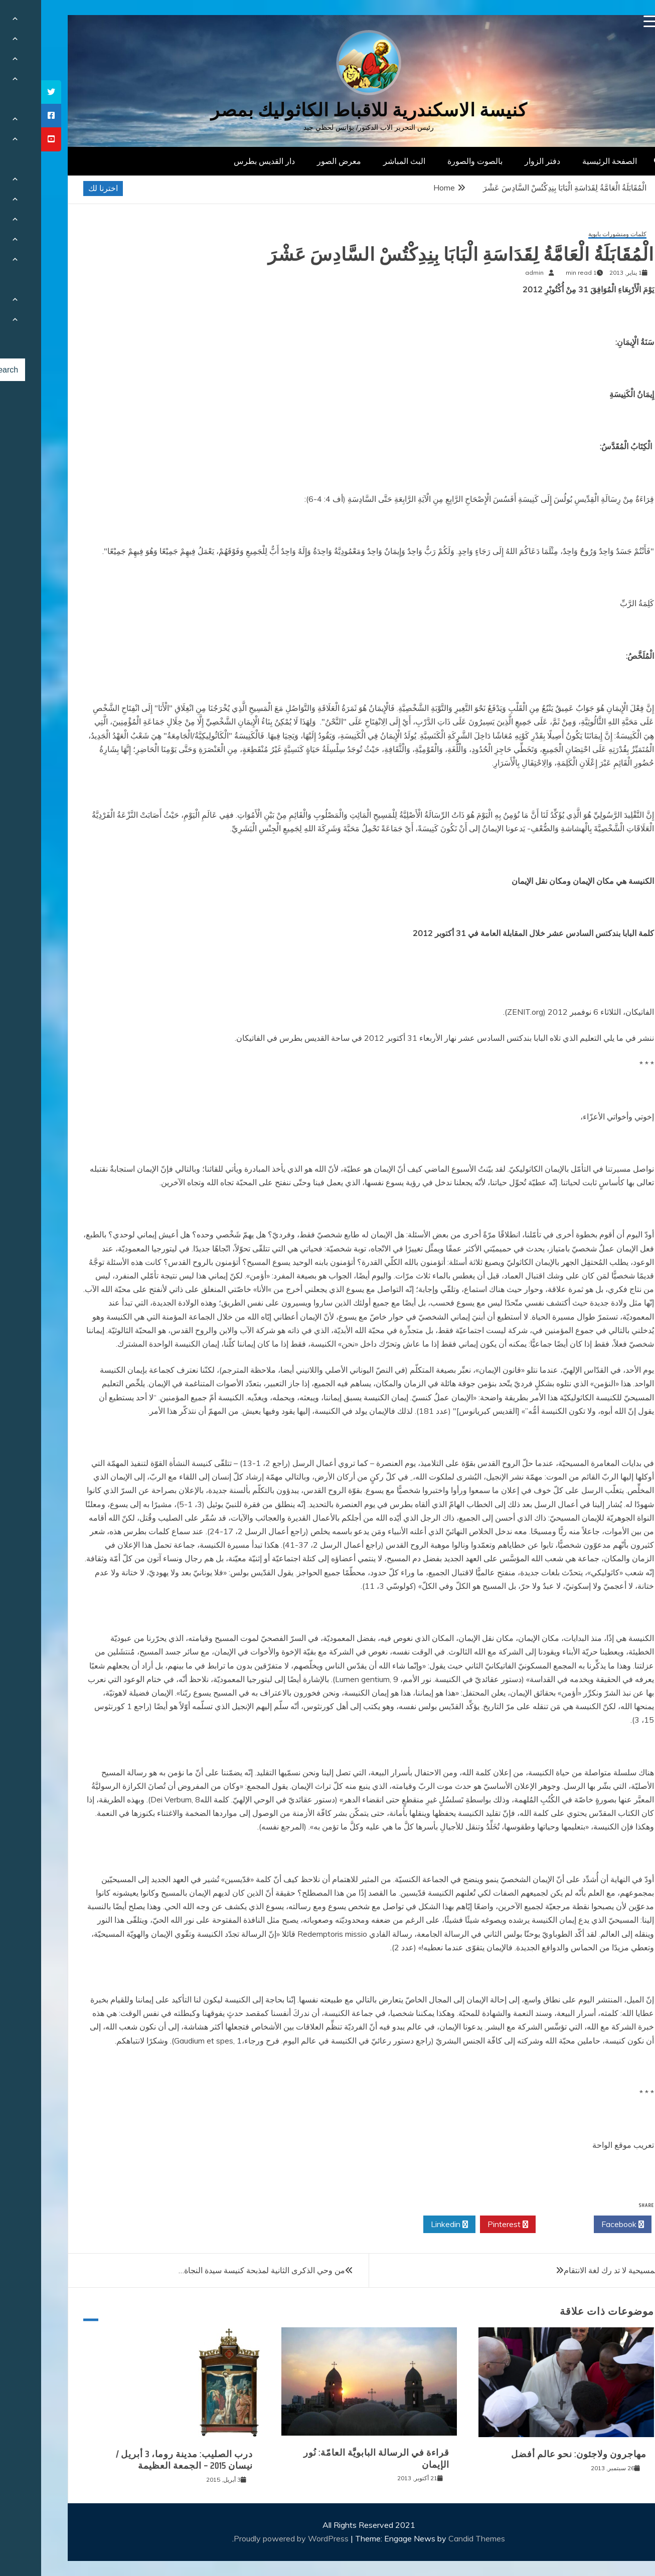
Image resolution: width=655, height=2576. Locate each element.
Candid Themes (435, 2538)
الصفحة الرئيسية (568, 161)
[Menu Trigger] (608, 21)
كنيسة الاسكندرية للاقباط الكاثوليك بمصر (328, 110)
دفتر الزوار (501, 161)
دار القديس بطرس (223, 161)
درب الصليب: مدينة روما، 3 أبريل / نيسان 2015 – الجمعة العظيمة (143, 2460)
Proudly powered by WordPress (251, 2538)
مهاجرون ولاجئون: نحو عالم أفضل (537, 2454)
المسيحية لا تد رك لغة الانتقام (570, 2270)
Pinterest (466, 2224)
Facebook (581, 2224)
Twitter (524, 2224)
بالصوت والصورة (433, 161)
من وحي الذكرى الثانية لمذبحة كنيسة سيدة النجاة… (220, 2270)
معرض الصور (298, 161)
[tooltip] (10, 92)
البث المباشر (363, 161)
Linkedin (408, 2224)
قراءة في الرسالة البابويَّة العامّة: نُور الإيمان (335, 2458)
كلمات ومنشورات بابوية (576, 234)
